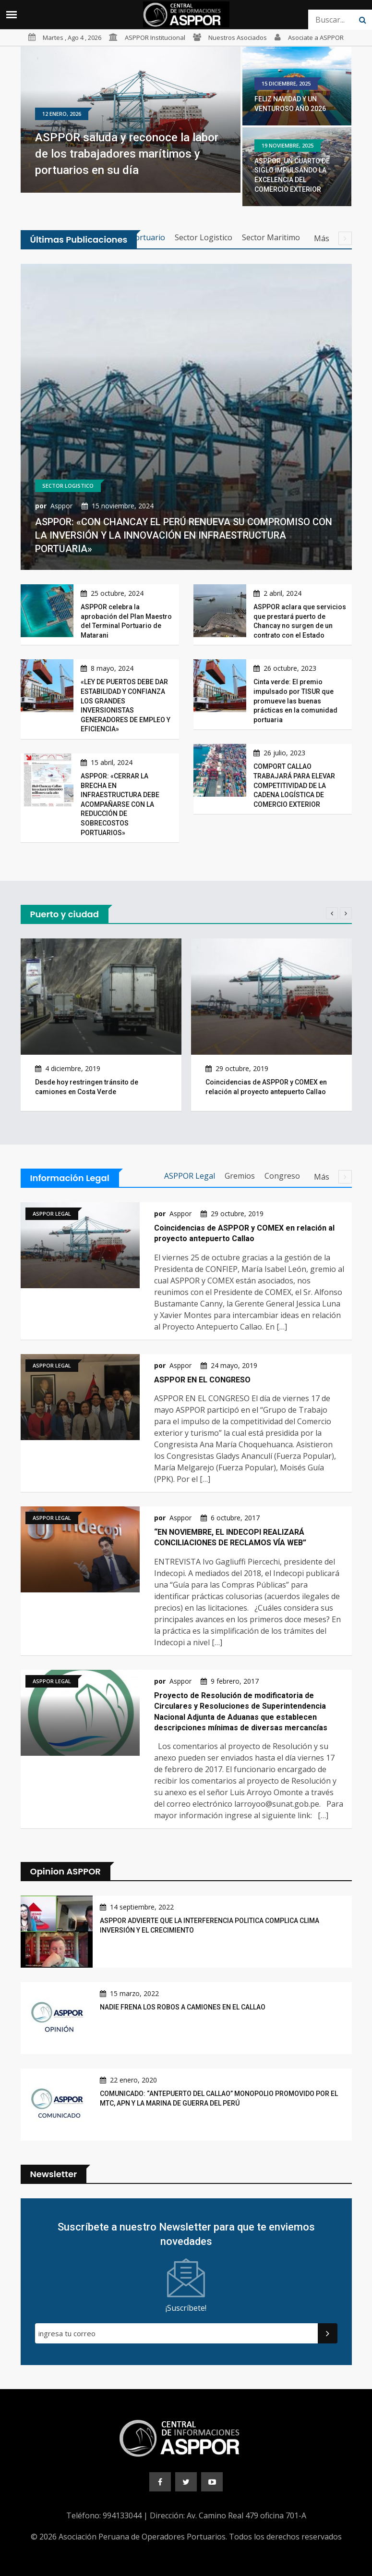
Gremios (240, 1176)
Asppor (61, 505)
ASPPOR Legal (189, 1176)
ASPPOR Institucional (155, 37)
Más (333, 238)
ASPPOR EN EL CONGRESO (202, 1379)
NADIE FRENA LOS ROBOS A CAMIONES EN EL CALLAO (182, 2007)
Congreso (282, 1176)
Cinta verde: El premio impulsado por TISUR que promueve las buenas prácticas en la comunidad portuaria (295, 700)
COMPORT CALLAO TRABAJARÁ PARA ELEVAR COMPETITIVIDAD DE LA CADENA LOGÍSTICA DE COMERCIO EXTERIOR (294, 785)
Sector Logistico (203, 237)
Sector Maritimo (271, 237)
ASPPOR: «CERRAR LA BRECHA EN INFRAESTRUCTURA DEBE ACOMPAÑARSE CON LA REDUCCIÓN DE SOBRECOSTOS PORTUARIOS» (120, 804)
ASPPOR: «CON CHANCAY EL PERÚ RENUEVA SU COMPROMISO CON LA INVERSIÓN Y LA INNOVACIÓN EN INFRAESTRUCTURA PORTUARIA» (183, 535)
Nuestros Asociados (237, 37)
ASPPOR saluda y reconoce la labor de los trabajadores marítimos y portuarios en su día (126, 153)
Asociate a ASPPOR (316, 37)
